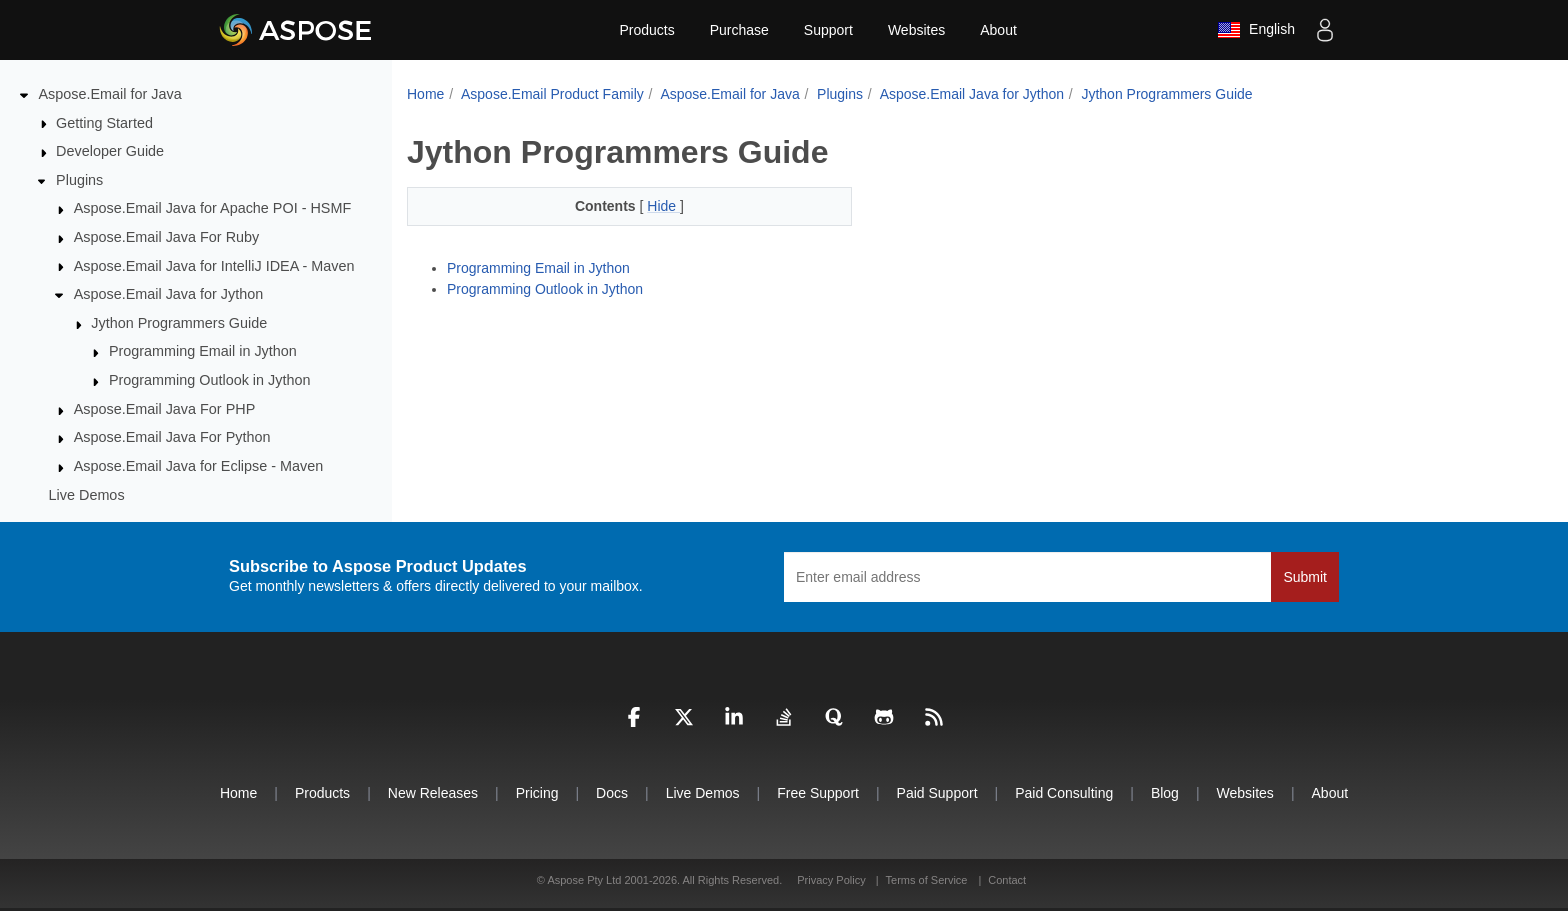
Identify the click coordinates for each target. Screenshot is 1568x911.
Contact (1007, 880)
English (1256, 30)
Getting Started (104, 123)
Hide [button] (663, 206)
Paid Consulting (1064, 793)
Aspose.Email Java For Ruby (167, 237)
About (998, 30)
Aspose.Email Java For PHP (165, 409)
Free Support (818, 793)
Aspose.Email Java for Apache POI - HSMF (213, 208)
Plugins (79, 180)
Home (425, 94)
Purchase (739, 30)
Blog (1165, 793)
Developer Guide (110, 151)
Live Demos (87, 495)
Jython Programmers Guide (179, 323)
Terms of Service (927, 880)
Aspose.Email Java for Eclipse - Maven (199, 466)
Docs (612, 793)
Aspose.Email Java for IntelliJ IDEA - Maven (214, 266)
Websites (916, 30)
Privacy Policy (833, 880)
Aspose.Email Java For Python (172, 437)
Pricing (537, 793)
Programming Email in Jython (203, 351)
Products (646, 30)
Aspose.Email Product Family (552, 94)
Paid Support (937, 793)
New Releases (433, 793)
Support (828, 30)
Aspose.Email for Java (110, 94)
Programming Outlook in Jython (210, 380)
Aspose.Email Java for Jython (169, 294)
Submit (1305, 577)
